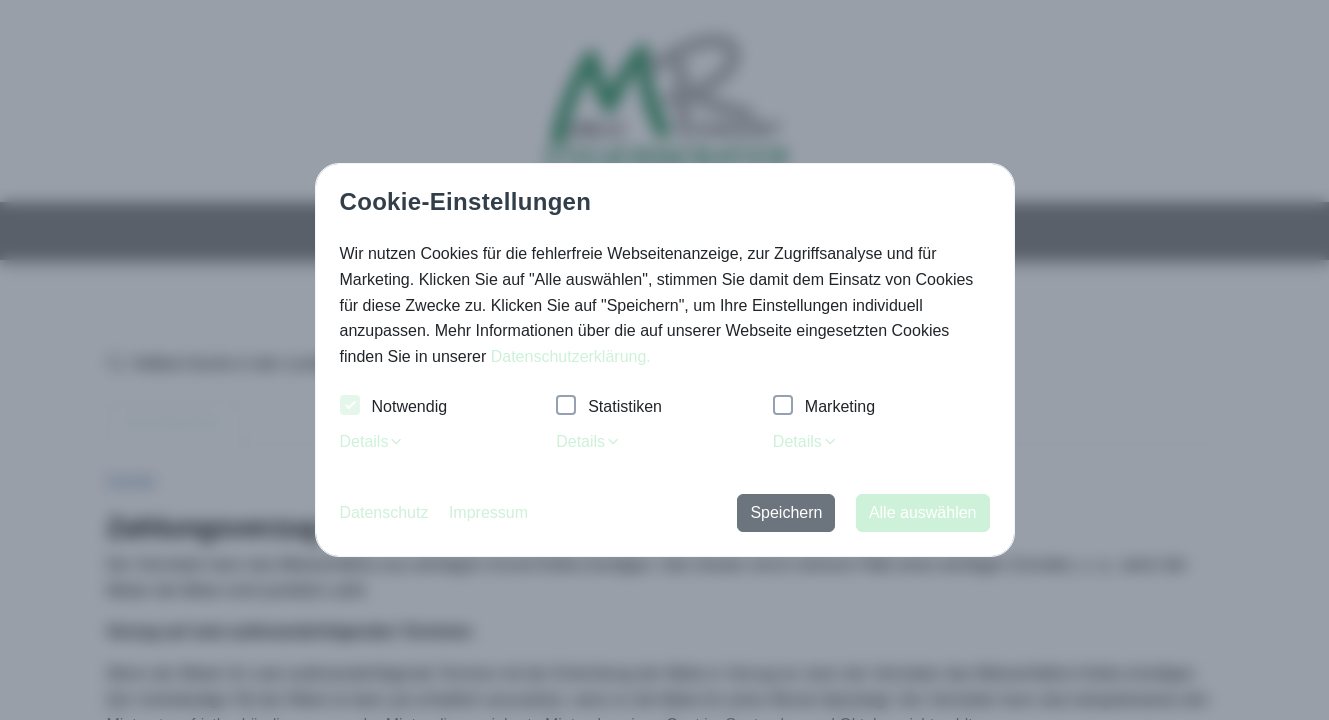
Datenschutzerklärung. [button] (571, 356)
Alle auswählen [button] (923, 512)
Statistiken (609, 407)
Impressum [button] (488, 512)
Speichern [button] (786, 512)
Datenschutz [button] (384, 512)
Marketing (824, 407)
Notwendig (394, 407)
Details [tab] (372, 441)
